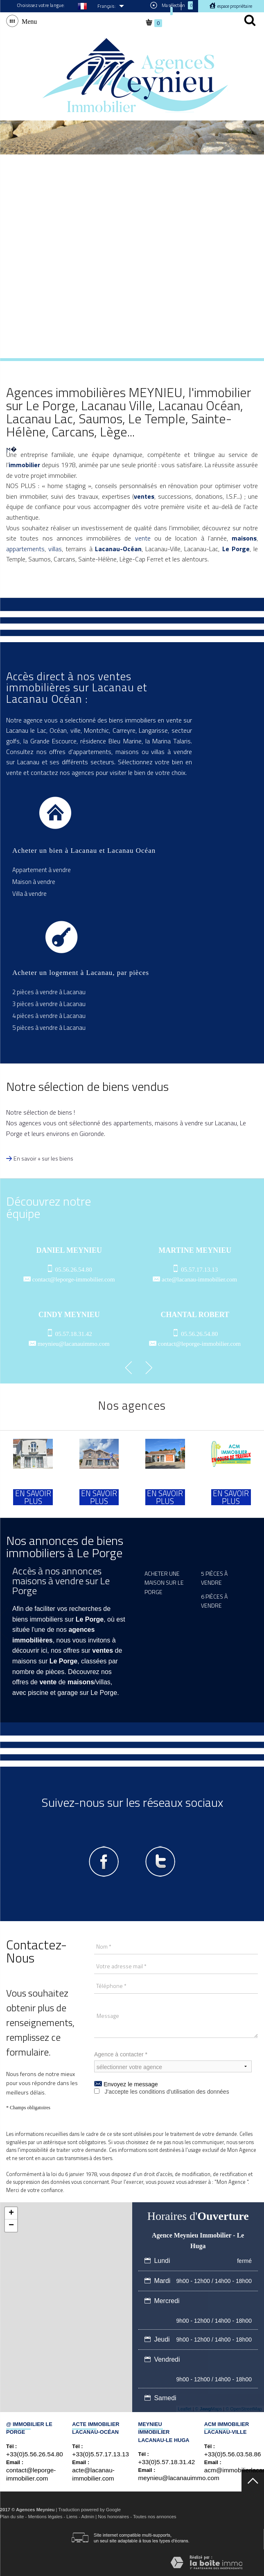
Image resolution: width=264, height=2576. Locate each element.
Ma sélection (171, 6)
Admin (87, 2516)
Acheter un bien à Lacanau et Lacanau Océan (84, 850)
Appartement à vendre (41, 870)
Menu (27, 21)
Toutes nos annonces (154, 2516)
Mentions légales (45, 2516)
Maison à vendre (33, 881)
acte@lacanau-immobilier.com (199, 1279)
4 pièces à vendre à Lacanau (49, 1015)
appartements (25, 549)
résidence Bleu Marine (110, 741)
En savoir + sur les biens (43, 1158)
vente (143, 538)
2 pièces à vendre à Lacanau (49, 992)
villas (55, 549)
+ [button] (11, 2213)
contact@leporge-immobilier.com (73, 1279)
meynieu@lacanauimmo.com (74, 1343)
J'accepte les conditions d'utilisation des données (166, 2091)
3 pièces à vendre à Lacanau (49, 1004)
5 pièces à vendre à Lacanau (49, 1027)
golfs (13, 741)
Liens (71, 2516)
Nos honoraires (113, 2516)
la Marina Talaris (168, 741)
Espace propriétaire (234, 6)
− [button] (11, 2225)
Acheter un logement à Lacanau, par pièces (80, 972)
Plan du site (12, 2516)
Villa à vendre (29, 893)
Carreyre (124, 730)
